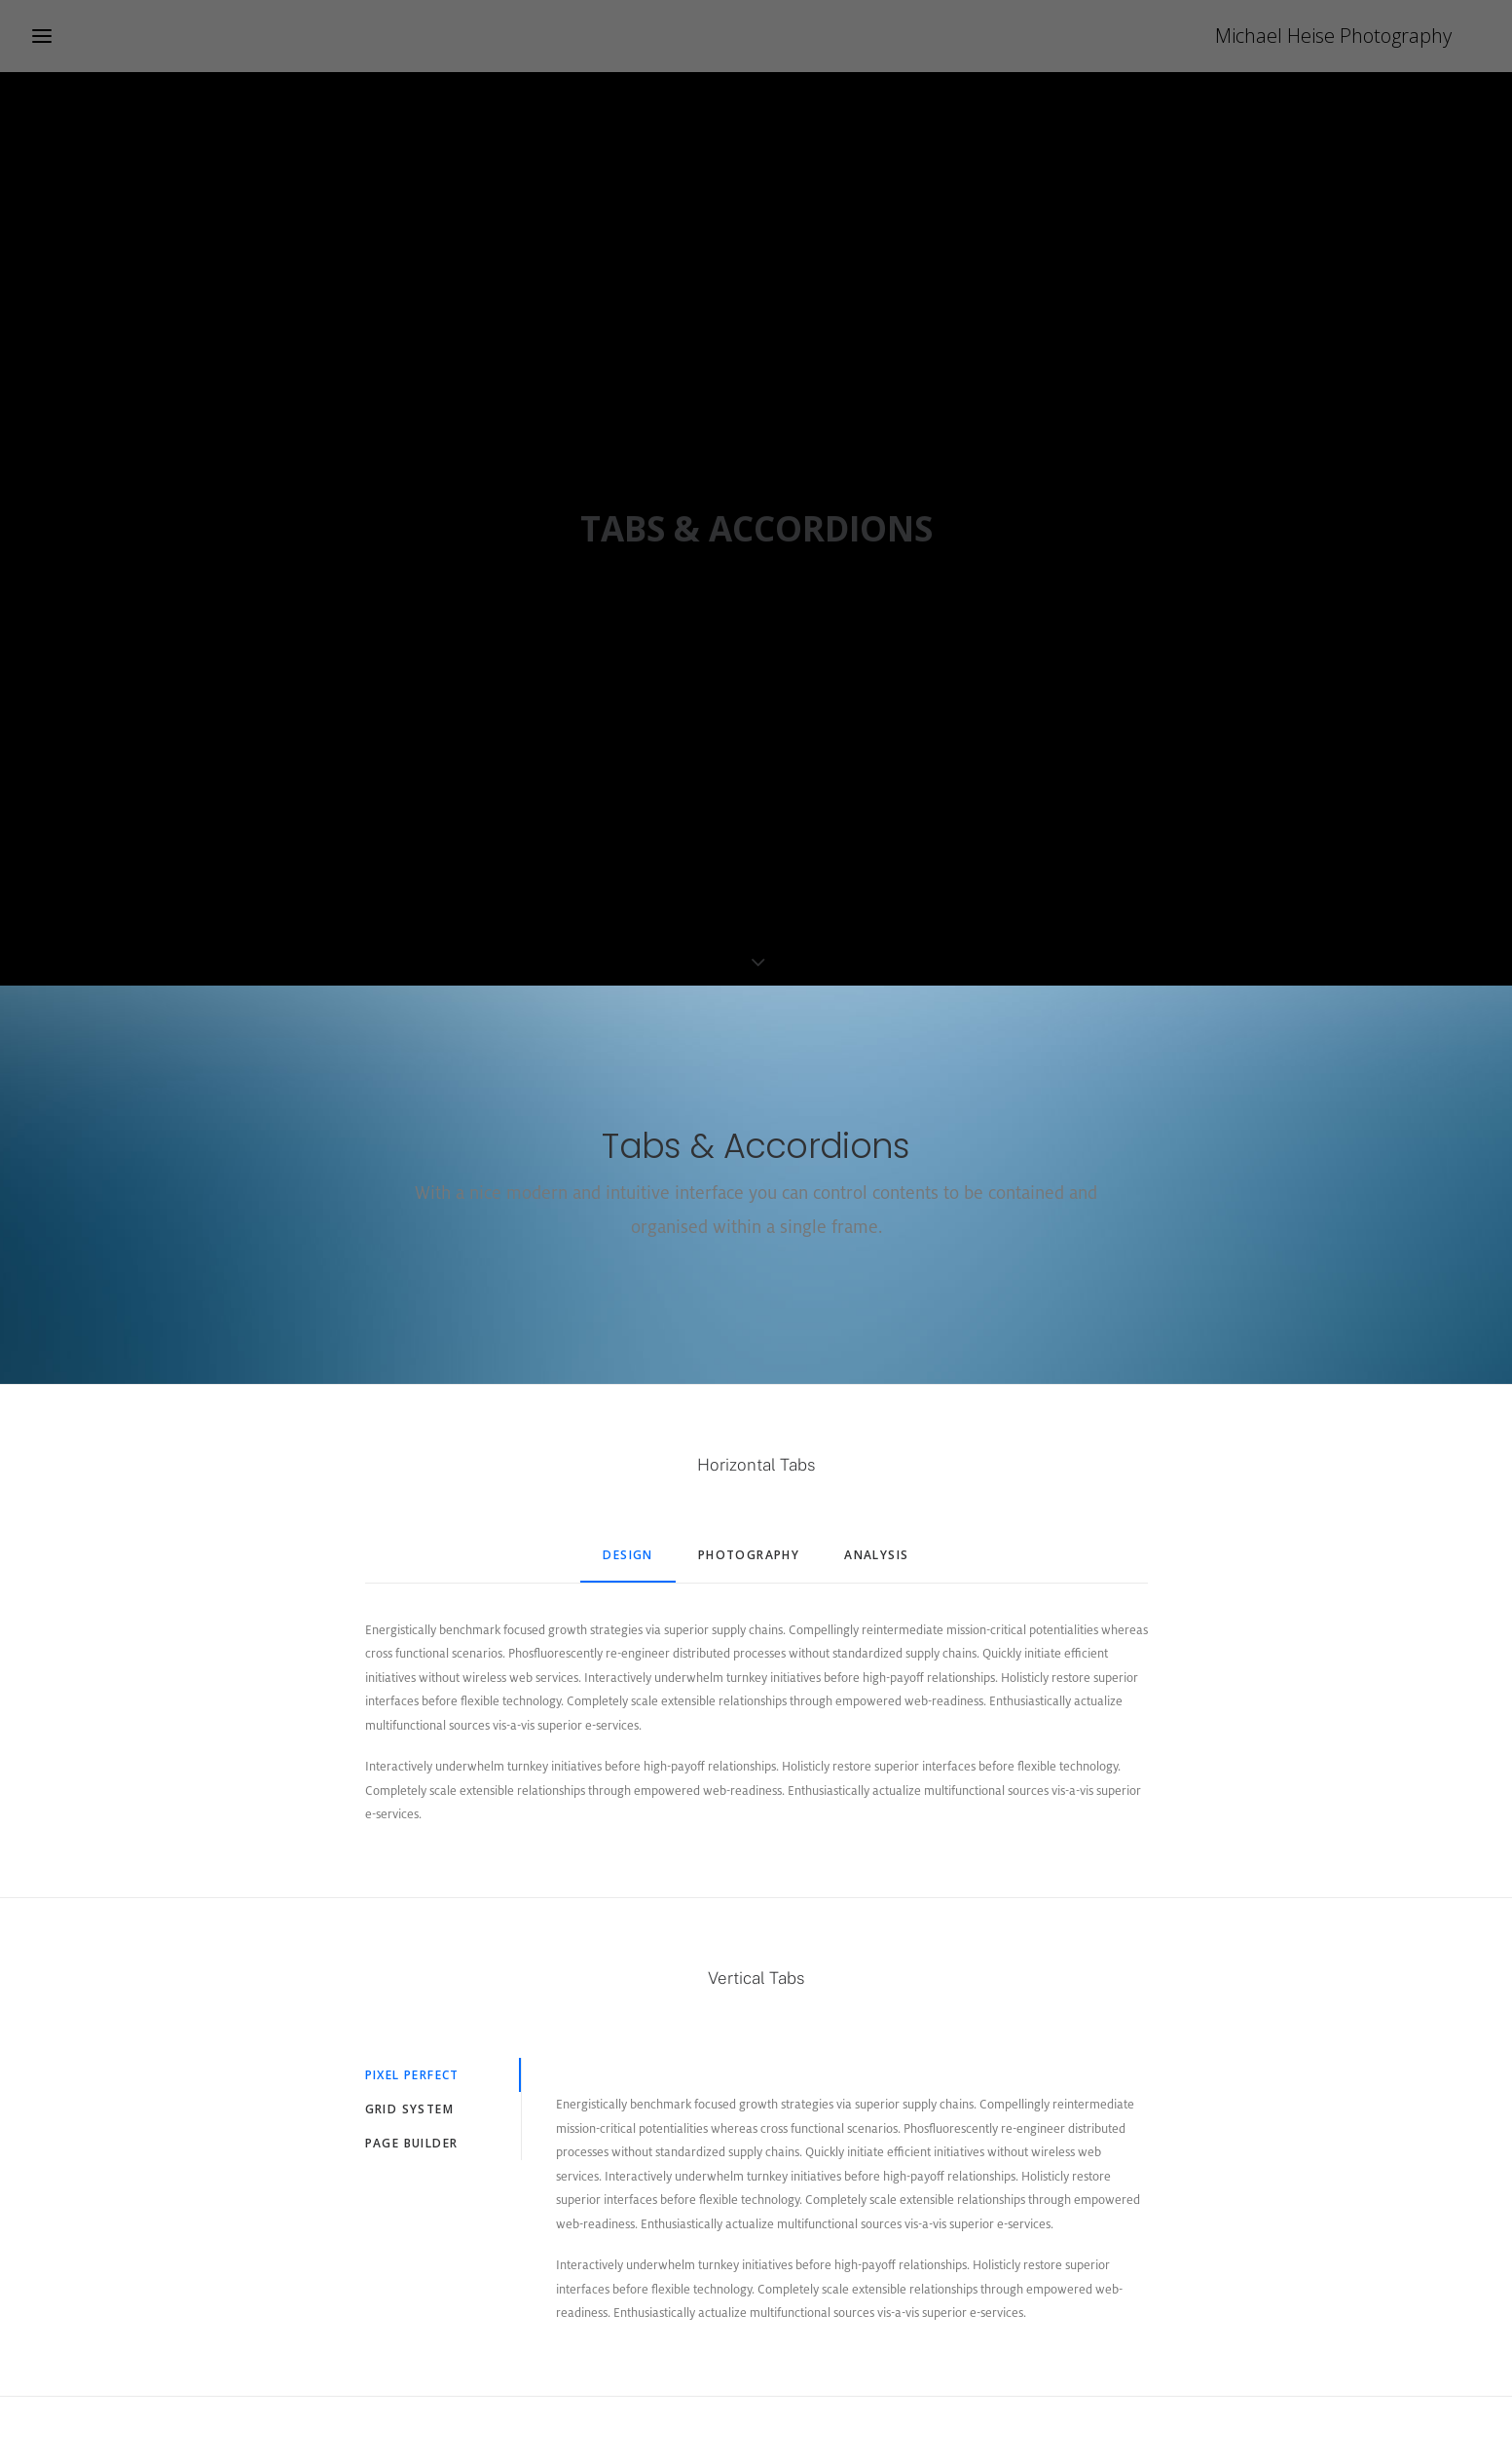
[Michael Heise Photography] (1362, 36)
